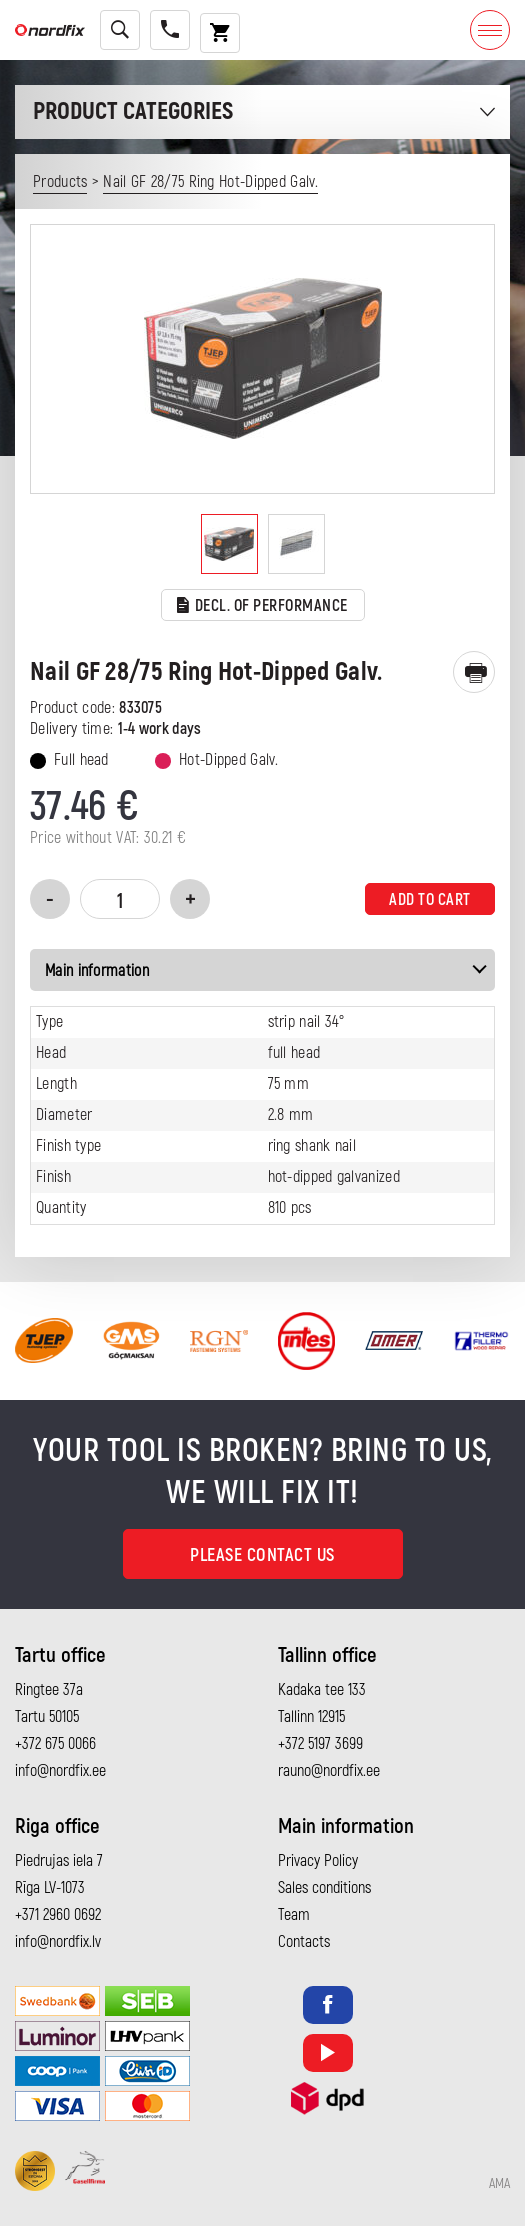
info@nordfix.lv (58, 1942)
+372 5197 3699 (320, 1744)
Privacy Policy (318, 1861)
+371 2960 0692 (58, 1915)
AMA (499, 2184)
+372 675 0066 (55, 1744)
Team (294, 1915)
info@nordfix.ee (60, 1771)
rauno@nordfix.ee (329, 1771)
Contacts (304, 1942)
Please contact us (262, 1555)
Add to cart (430, 900)
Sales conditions (324, 1888)
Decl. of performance (262, 606)
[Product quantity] (120, 899)
